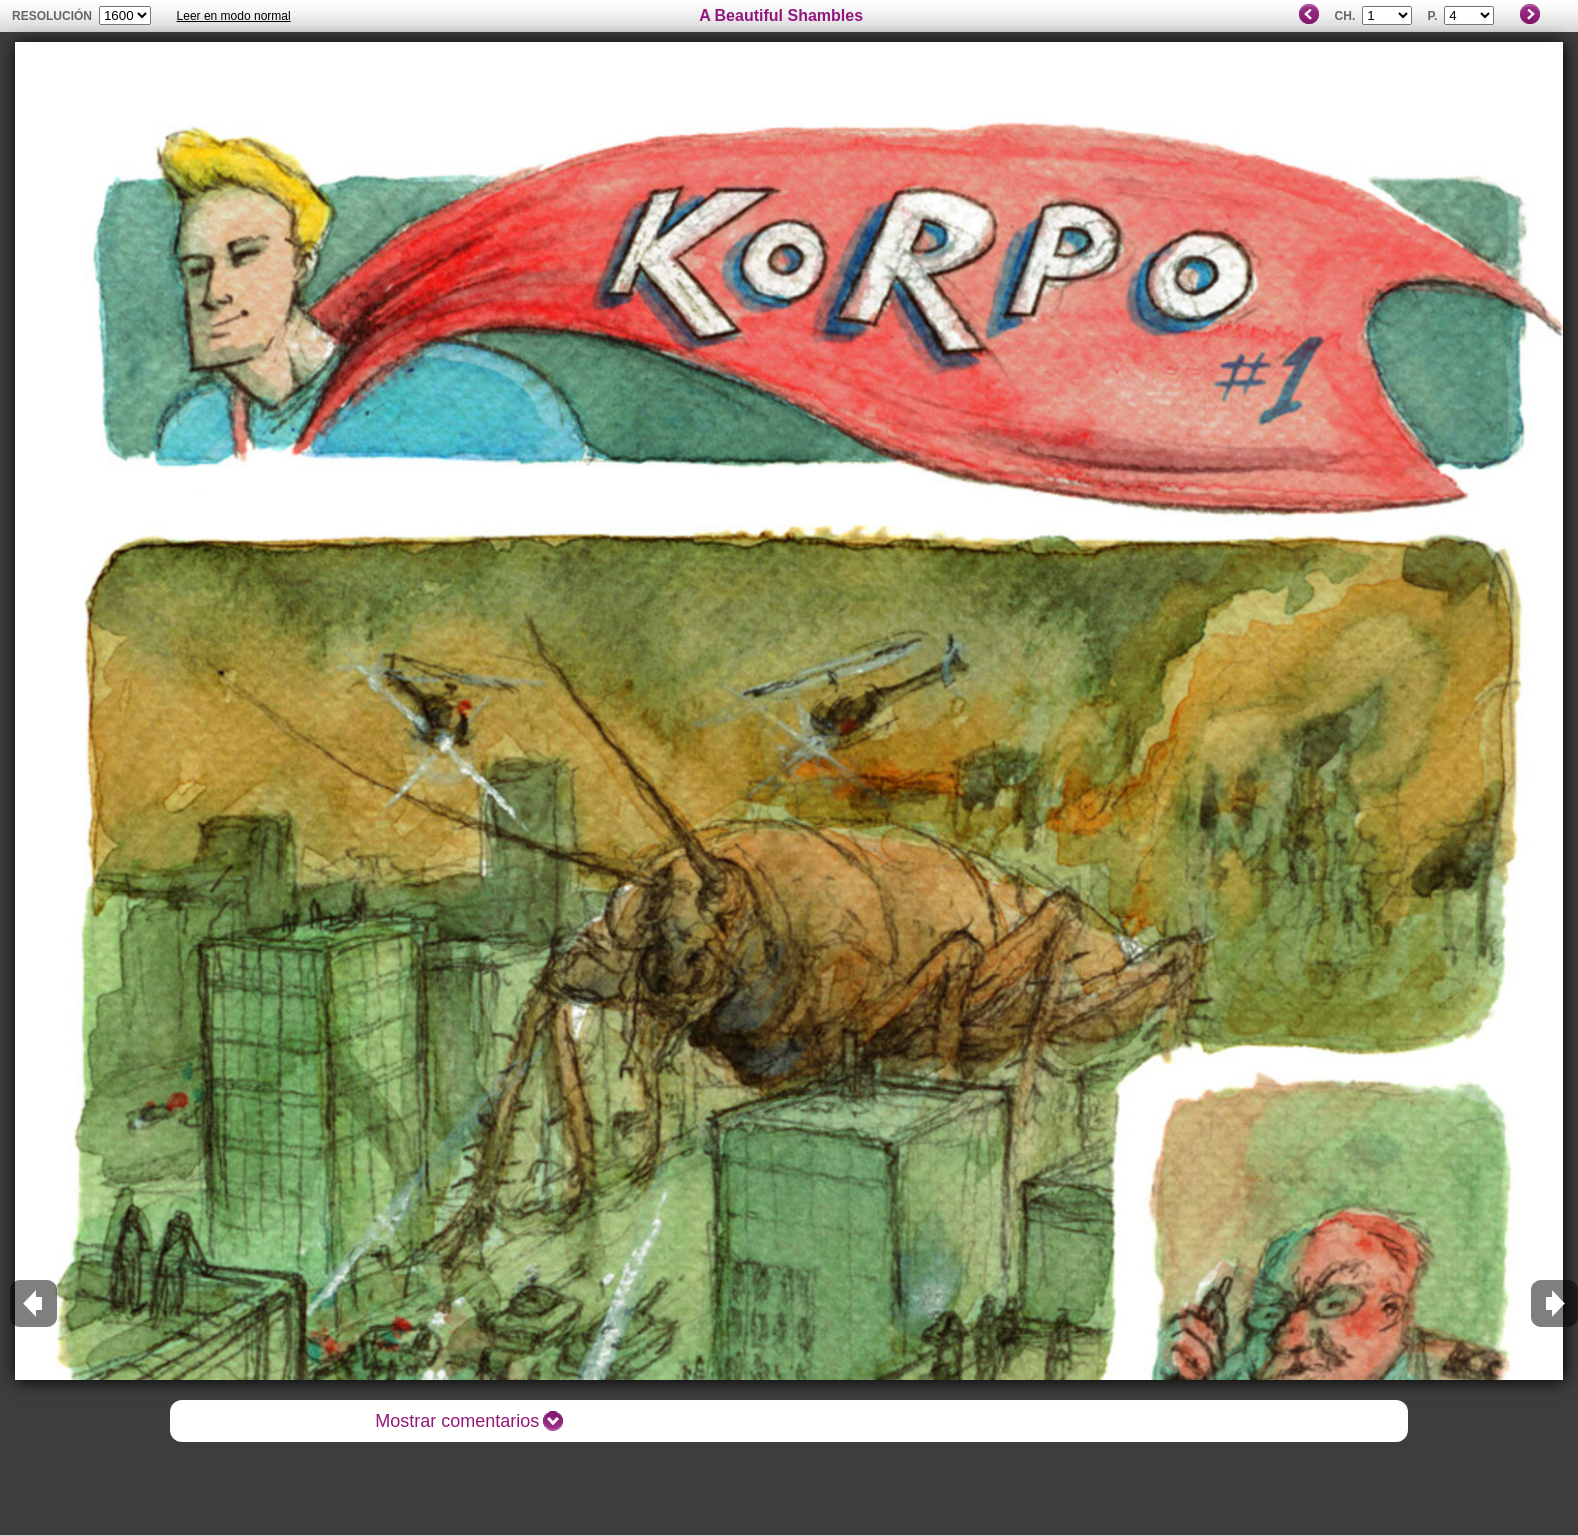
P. (1433, 16)
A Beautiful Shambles (781, 15)
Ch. (1345, 16)
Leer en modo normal (234, 16)
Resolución (52, 16)
